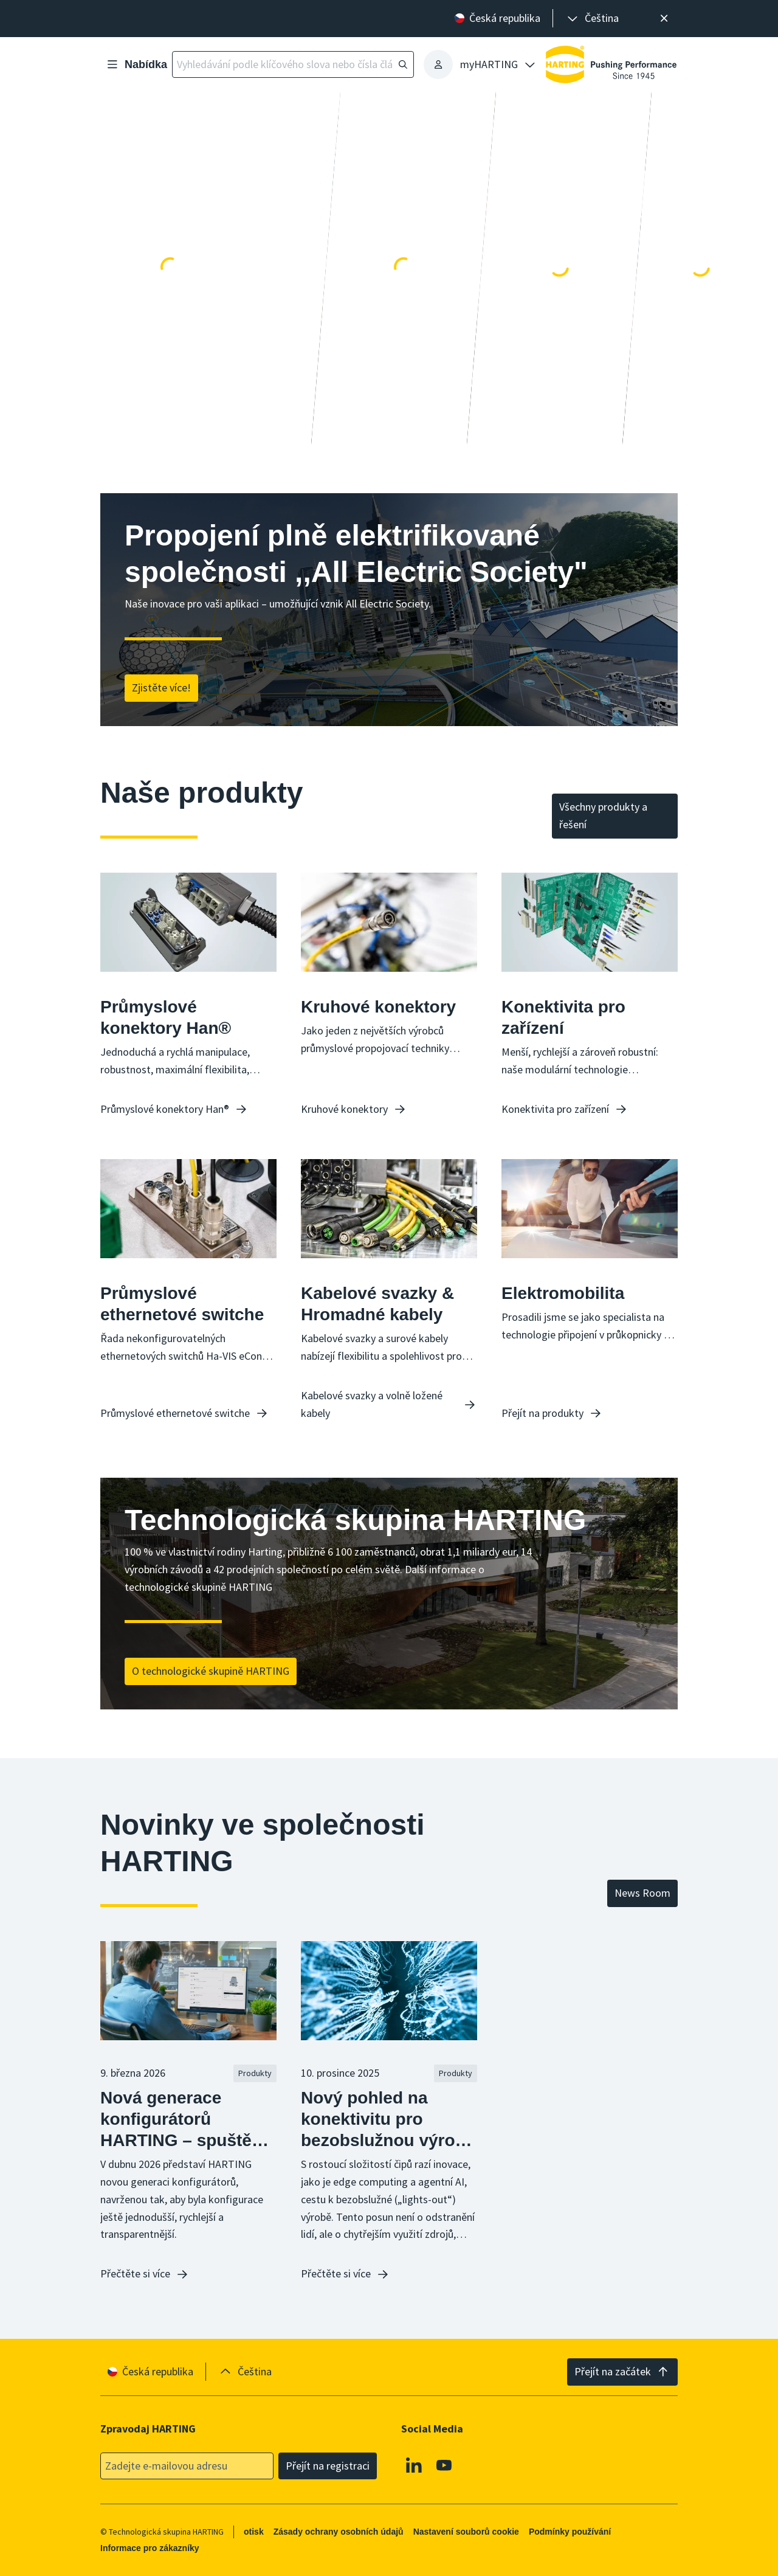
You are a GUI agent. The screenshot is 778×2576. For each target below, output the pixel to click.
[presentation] (592, 18)
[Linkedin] (414, 2464)
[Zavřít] (664, 18)
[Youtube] (444, 2464)
